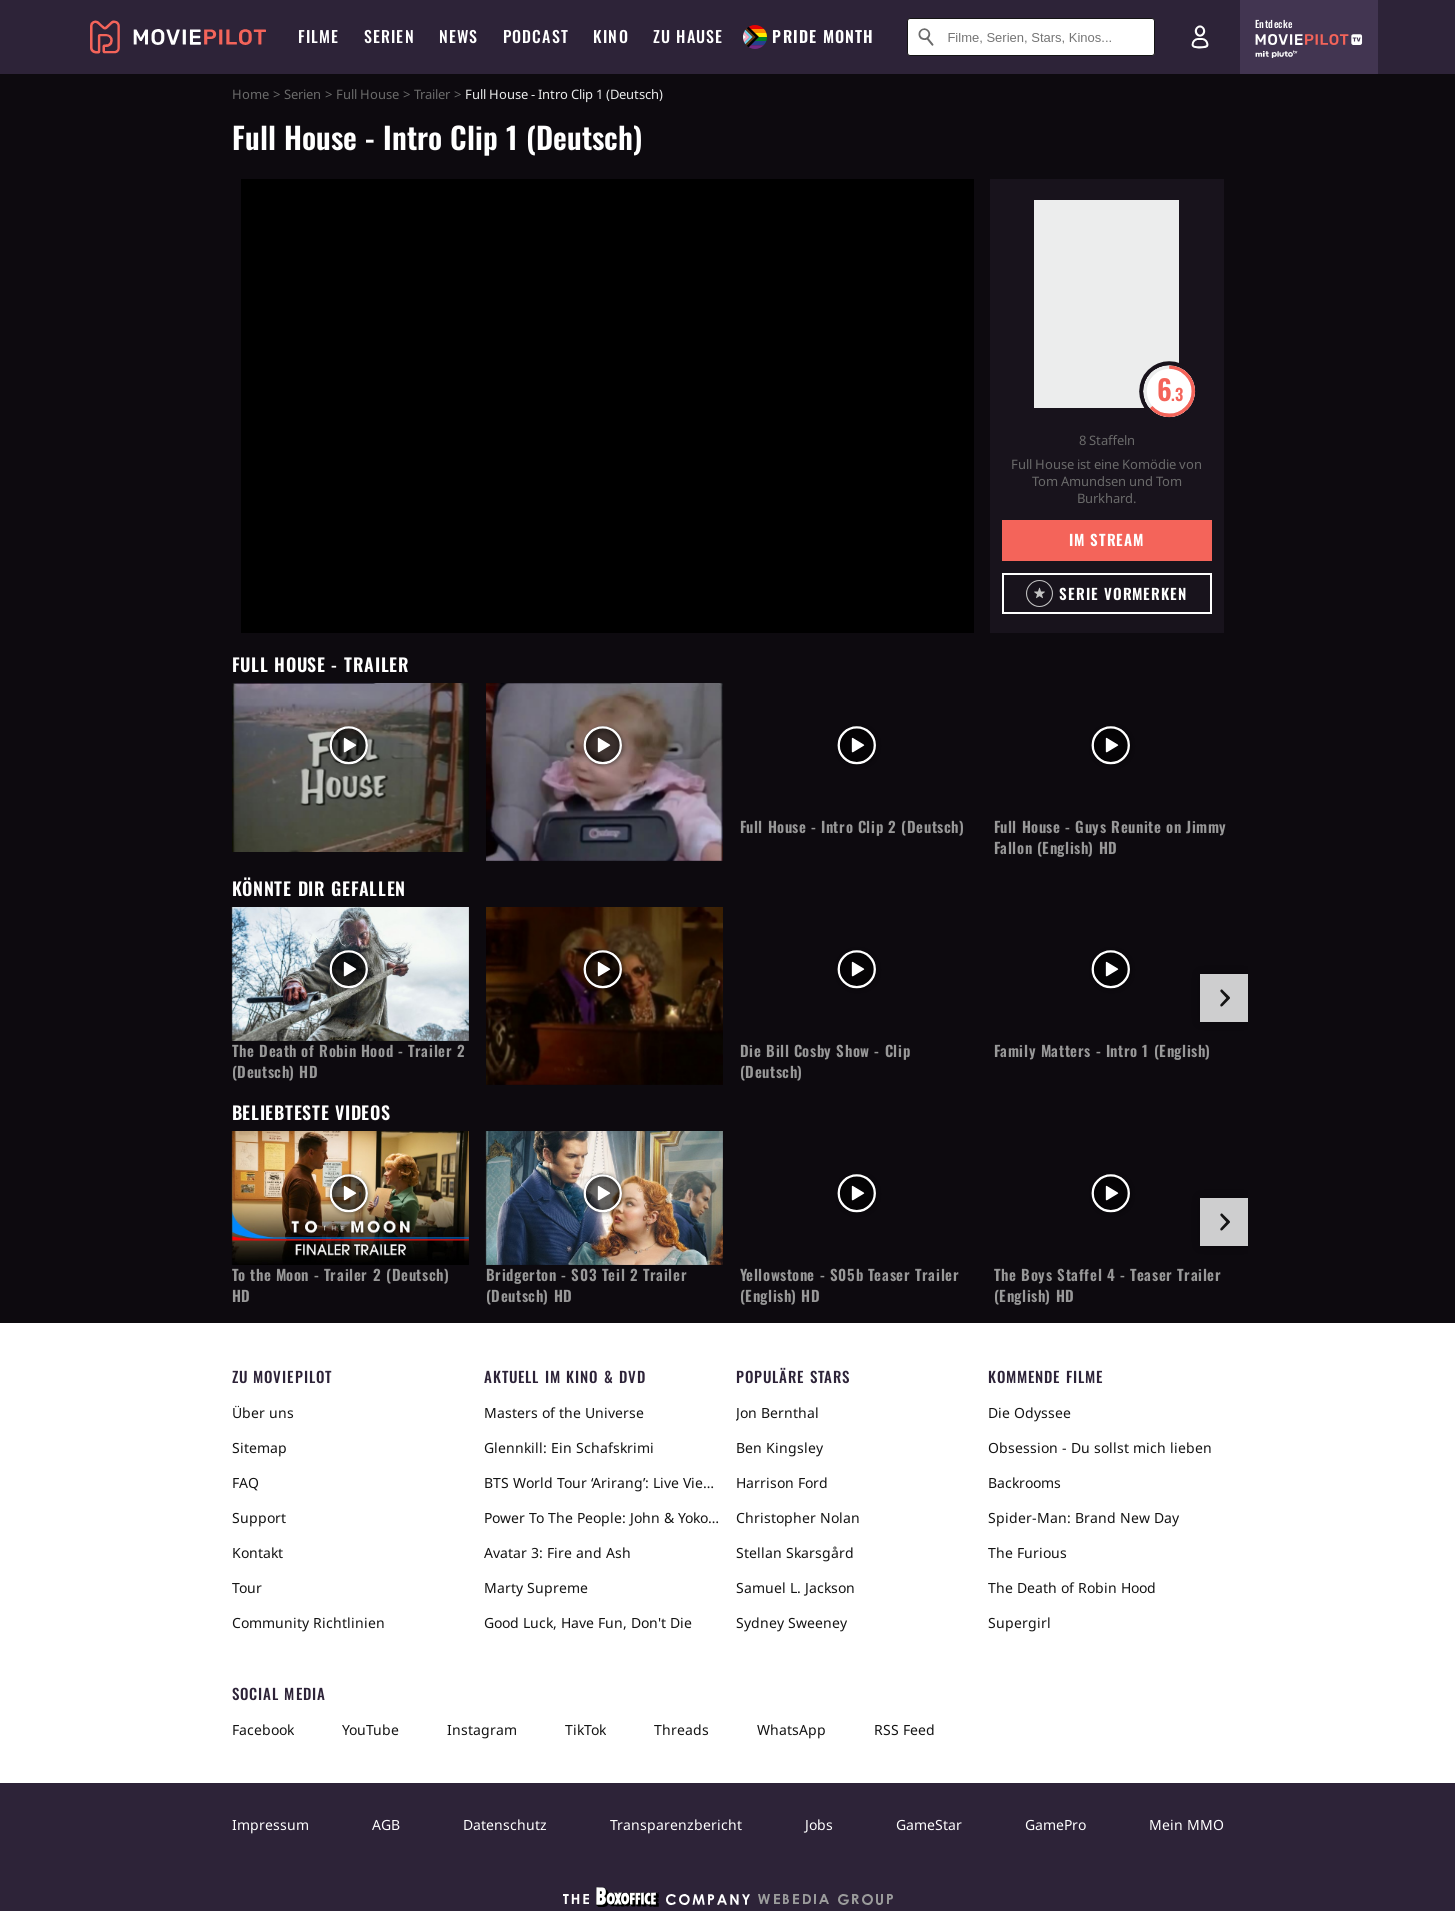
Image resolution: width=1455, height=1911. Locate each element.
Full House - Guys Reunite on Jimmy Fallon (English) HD (1110, 837)
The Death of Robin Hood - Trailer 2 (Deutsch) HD (349, 1061)
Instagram (482, 1729)
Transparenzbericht (676, 1824)
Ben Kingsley (779, 1447)
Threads (681, 1729)
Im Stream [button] (1106, 539)
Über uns (263, 1412)
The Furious (1027, 1552)
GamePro (1055, 1824)
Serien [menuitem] (389, 36)
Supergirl (1019, 1622)
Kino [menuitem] (611, 36)
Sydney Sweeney (791, 1622)
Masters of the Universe (564, 1412)
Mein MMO (1186, 1824)
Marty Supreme (536, 1587)
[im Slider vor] (1224, 998)
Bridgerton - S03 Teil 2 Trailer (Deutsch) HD (587, 1285)
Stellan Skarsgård (795, 1552)
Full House (367, 94)
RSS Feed (904, 1729)
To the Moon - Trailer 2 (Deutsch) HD (341, 1285)
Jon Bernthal (777, 1412)
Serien (302, 94)
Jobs (819, 1824)
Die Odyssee (1029, 1412)
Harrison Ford (782, 1482)
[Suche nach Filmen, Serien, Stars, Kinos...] (1030, 37)
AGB (386, 1824)
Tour (247, 1587)
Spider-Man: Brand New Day (1083, 1517)
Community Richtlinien (308, 1622)
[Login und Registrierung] (1200, 37)
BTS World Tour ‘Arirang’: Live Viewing (602, 1482)
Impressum (270, 1824)
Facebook (263, 1729)
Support (259, 1517)
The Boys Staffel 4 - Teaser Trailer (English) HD (1108, 1285)
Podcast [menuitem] (536, 36)
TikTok (585, 1729)
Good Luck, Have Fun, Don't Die (588, 1622)
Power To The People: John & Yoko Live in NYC (602, 1517)
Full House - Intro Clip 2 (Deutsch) (852, 826)
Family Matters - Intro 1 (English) (1102, 1050)
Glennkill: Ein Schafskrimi (569, 1447)
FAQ (245, 1482)
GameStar (929, 1824)
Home (250, 94)
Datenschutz (505, 1824)
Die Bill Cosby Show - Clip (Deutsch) (825, 1061)
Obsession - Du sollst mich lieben (1100, 1447)
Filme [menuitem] (319, 36)
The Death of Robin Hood (1072, 1587)
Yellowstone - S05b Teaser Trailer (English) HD (850, 1285)
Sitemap (259, 1447)
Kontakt (257, 1552)
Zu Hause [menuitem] (688, 36)
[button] (1107, 593)
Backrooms (1024, 1482)
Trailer (432, 94)
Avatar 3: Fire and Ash (557, 1552)
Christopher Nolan (798, 1517)
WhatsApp (791, 1729)
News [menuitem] (459, 36)
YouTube (370, 1729)
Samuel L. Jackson (795, 1587)
